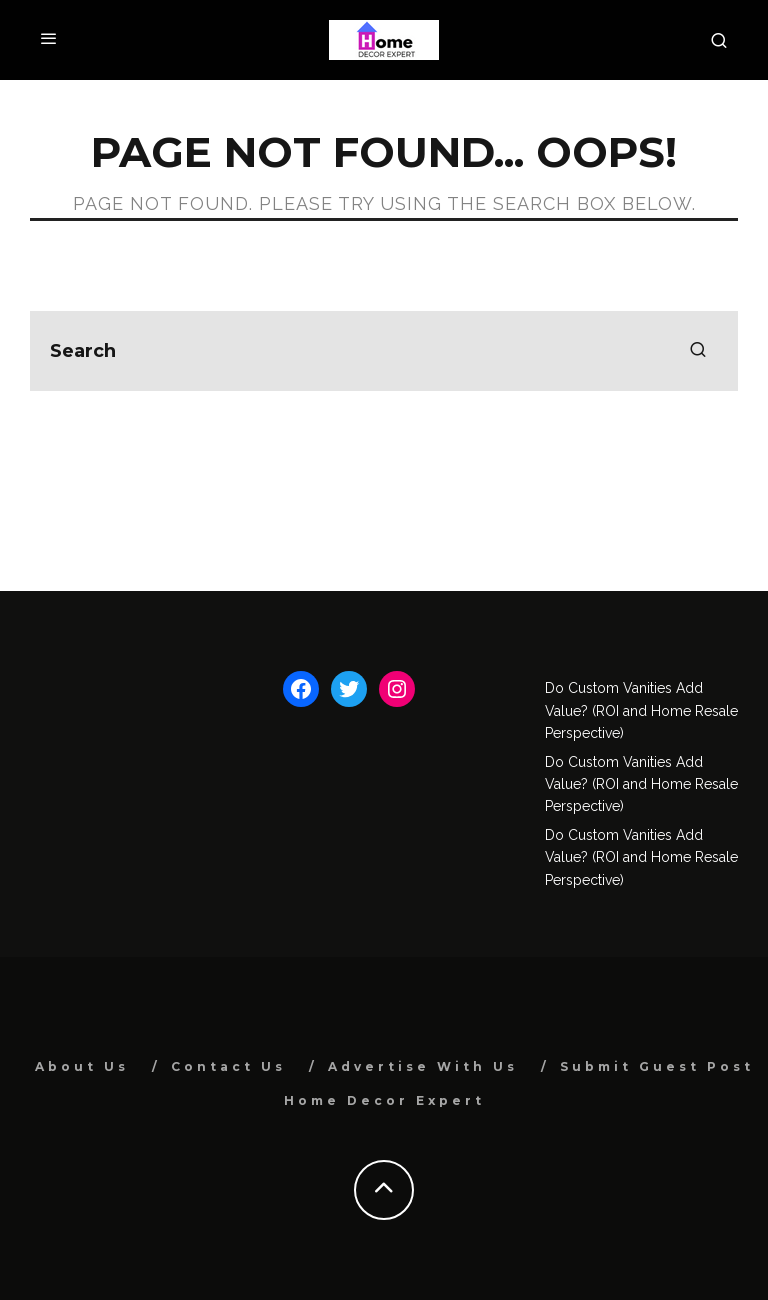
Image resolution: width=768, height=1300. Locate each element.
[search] (698, 351)
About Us (82, 1066)
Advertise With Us (423, 1066)
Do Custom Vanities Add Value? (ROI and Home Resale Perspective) (641, 710)
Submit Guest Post (657, 1066)
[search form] (384, 351)
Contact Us (228, 1066)
